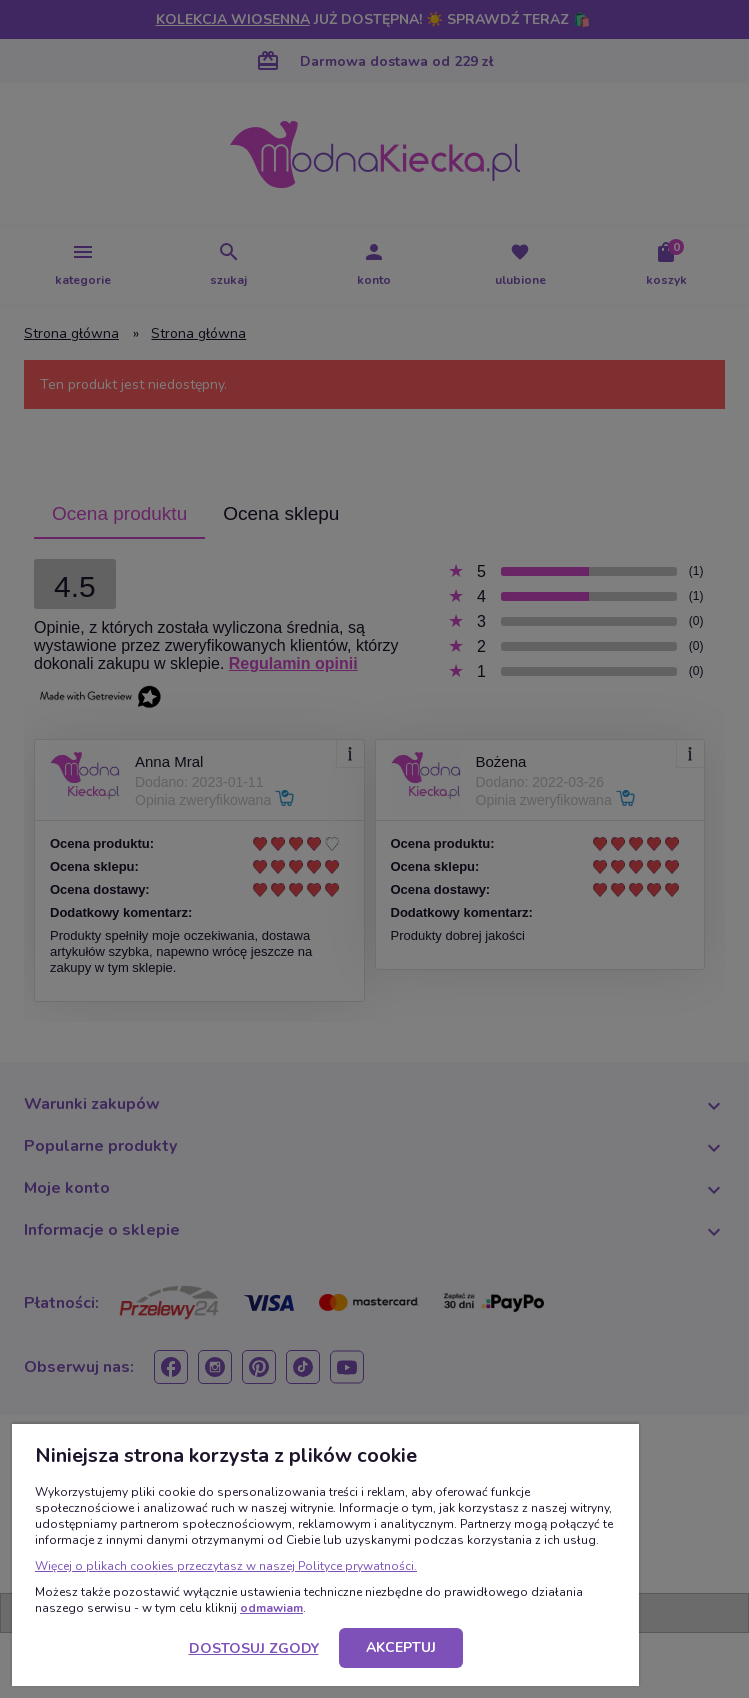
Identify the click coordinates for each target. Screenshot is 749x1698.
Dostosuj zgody (254, 1648)
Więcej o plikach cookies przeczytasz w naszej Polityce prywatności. (226, 1566)
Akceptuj (401, 1647)
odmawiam (271, 1608)
